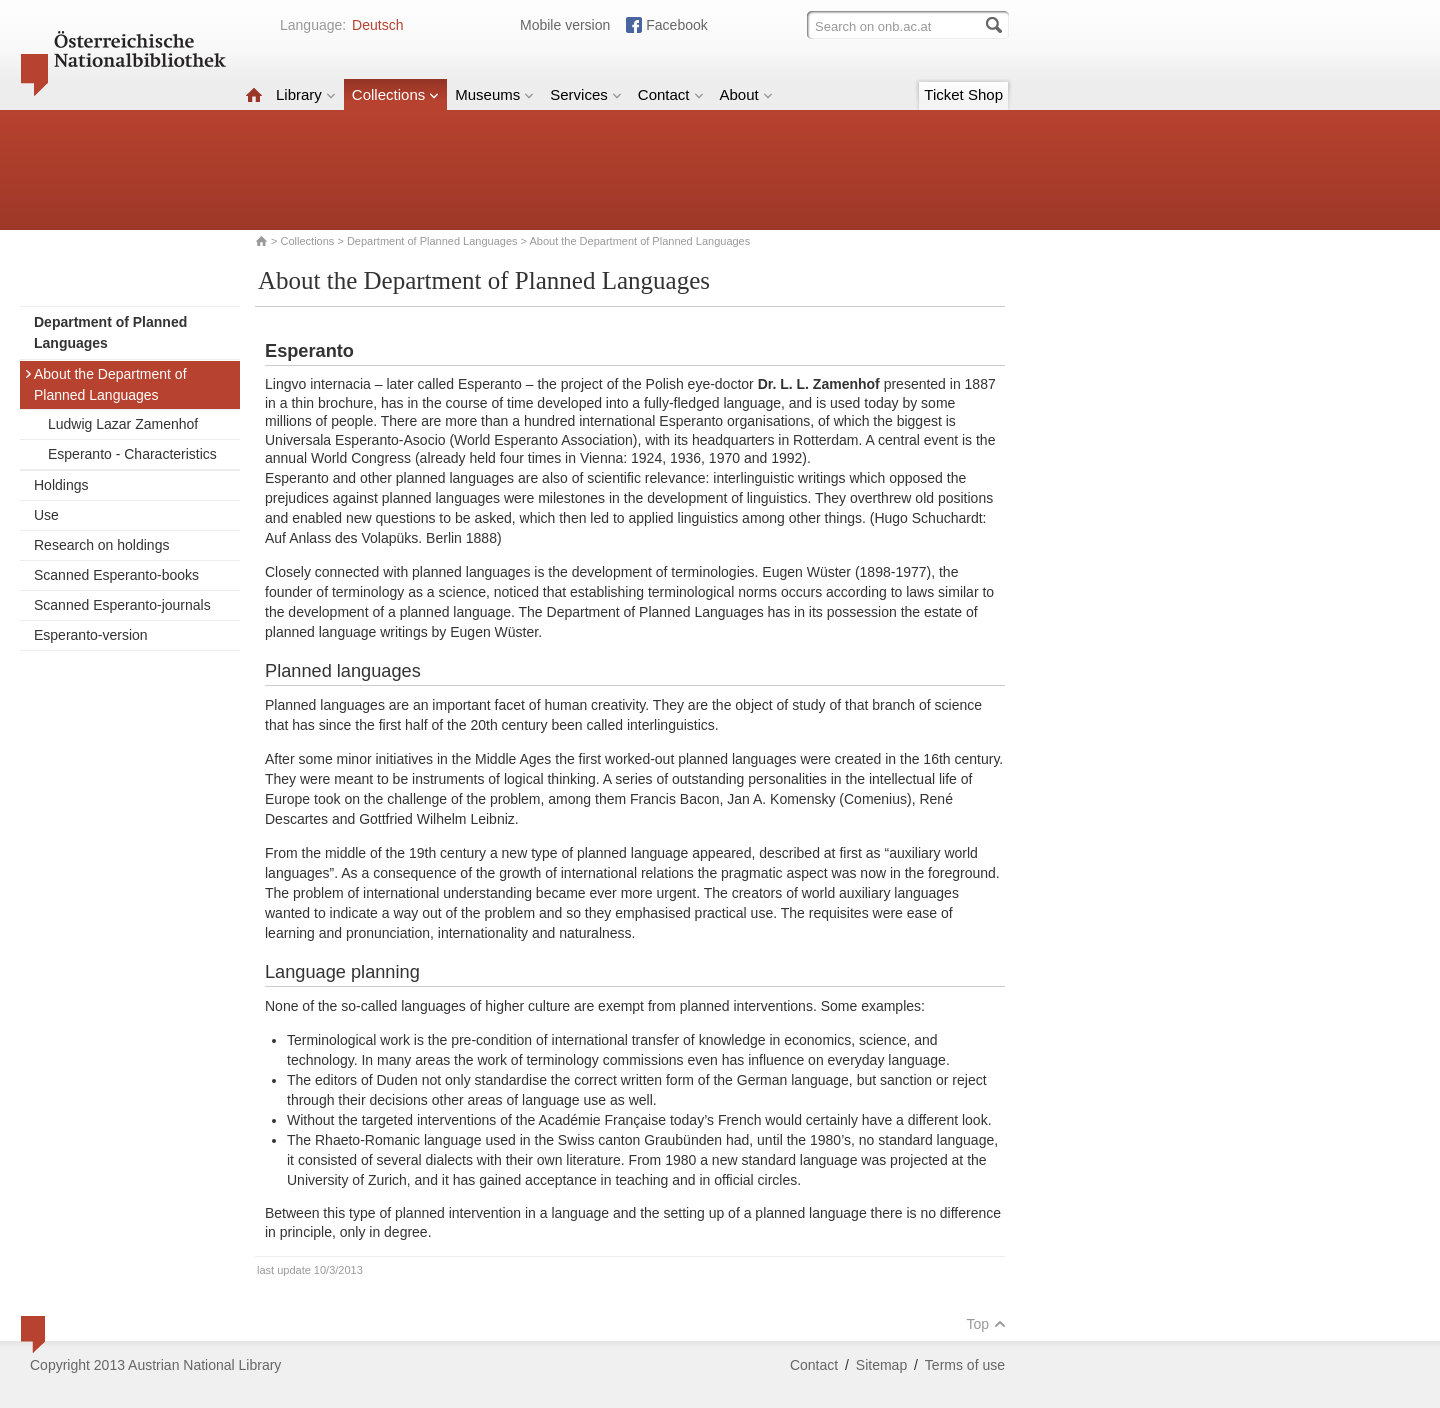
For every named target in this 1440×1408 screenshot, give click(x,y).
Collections (395, 94)
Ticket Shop (963, 94)
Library (306, 94)
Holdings (61, 485)
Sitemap (881, 1365)
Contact (671, 94)
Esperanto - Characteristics (132, 454)
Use (46, 515)
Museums (494, 94)
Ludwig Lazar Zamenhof (123, 424)
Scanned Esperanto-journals (122, 605)
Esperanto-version (91, 635)
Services (586, 94)
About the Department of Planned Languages (105, 384)
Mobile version (565, 25)
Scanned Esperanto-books (116, 575)
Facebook (676, 25)
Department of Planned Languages (432, 241)
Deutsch (377, 25)
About (746, 94)
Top (986, 1324)
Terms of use (965, 1365)
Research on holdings (101, 545)
